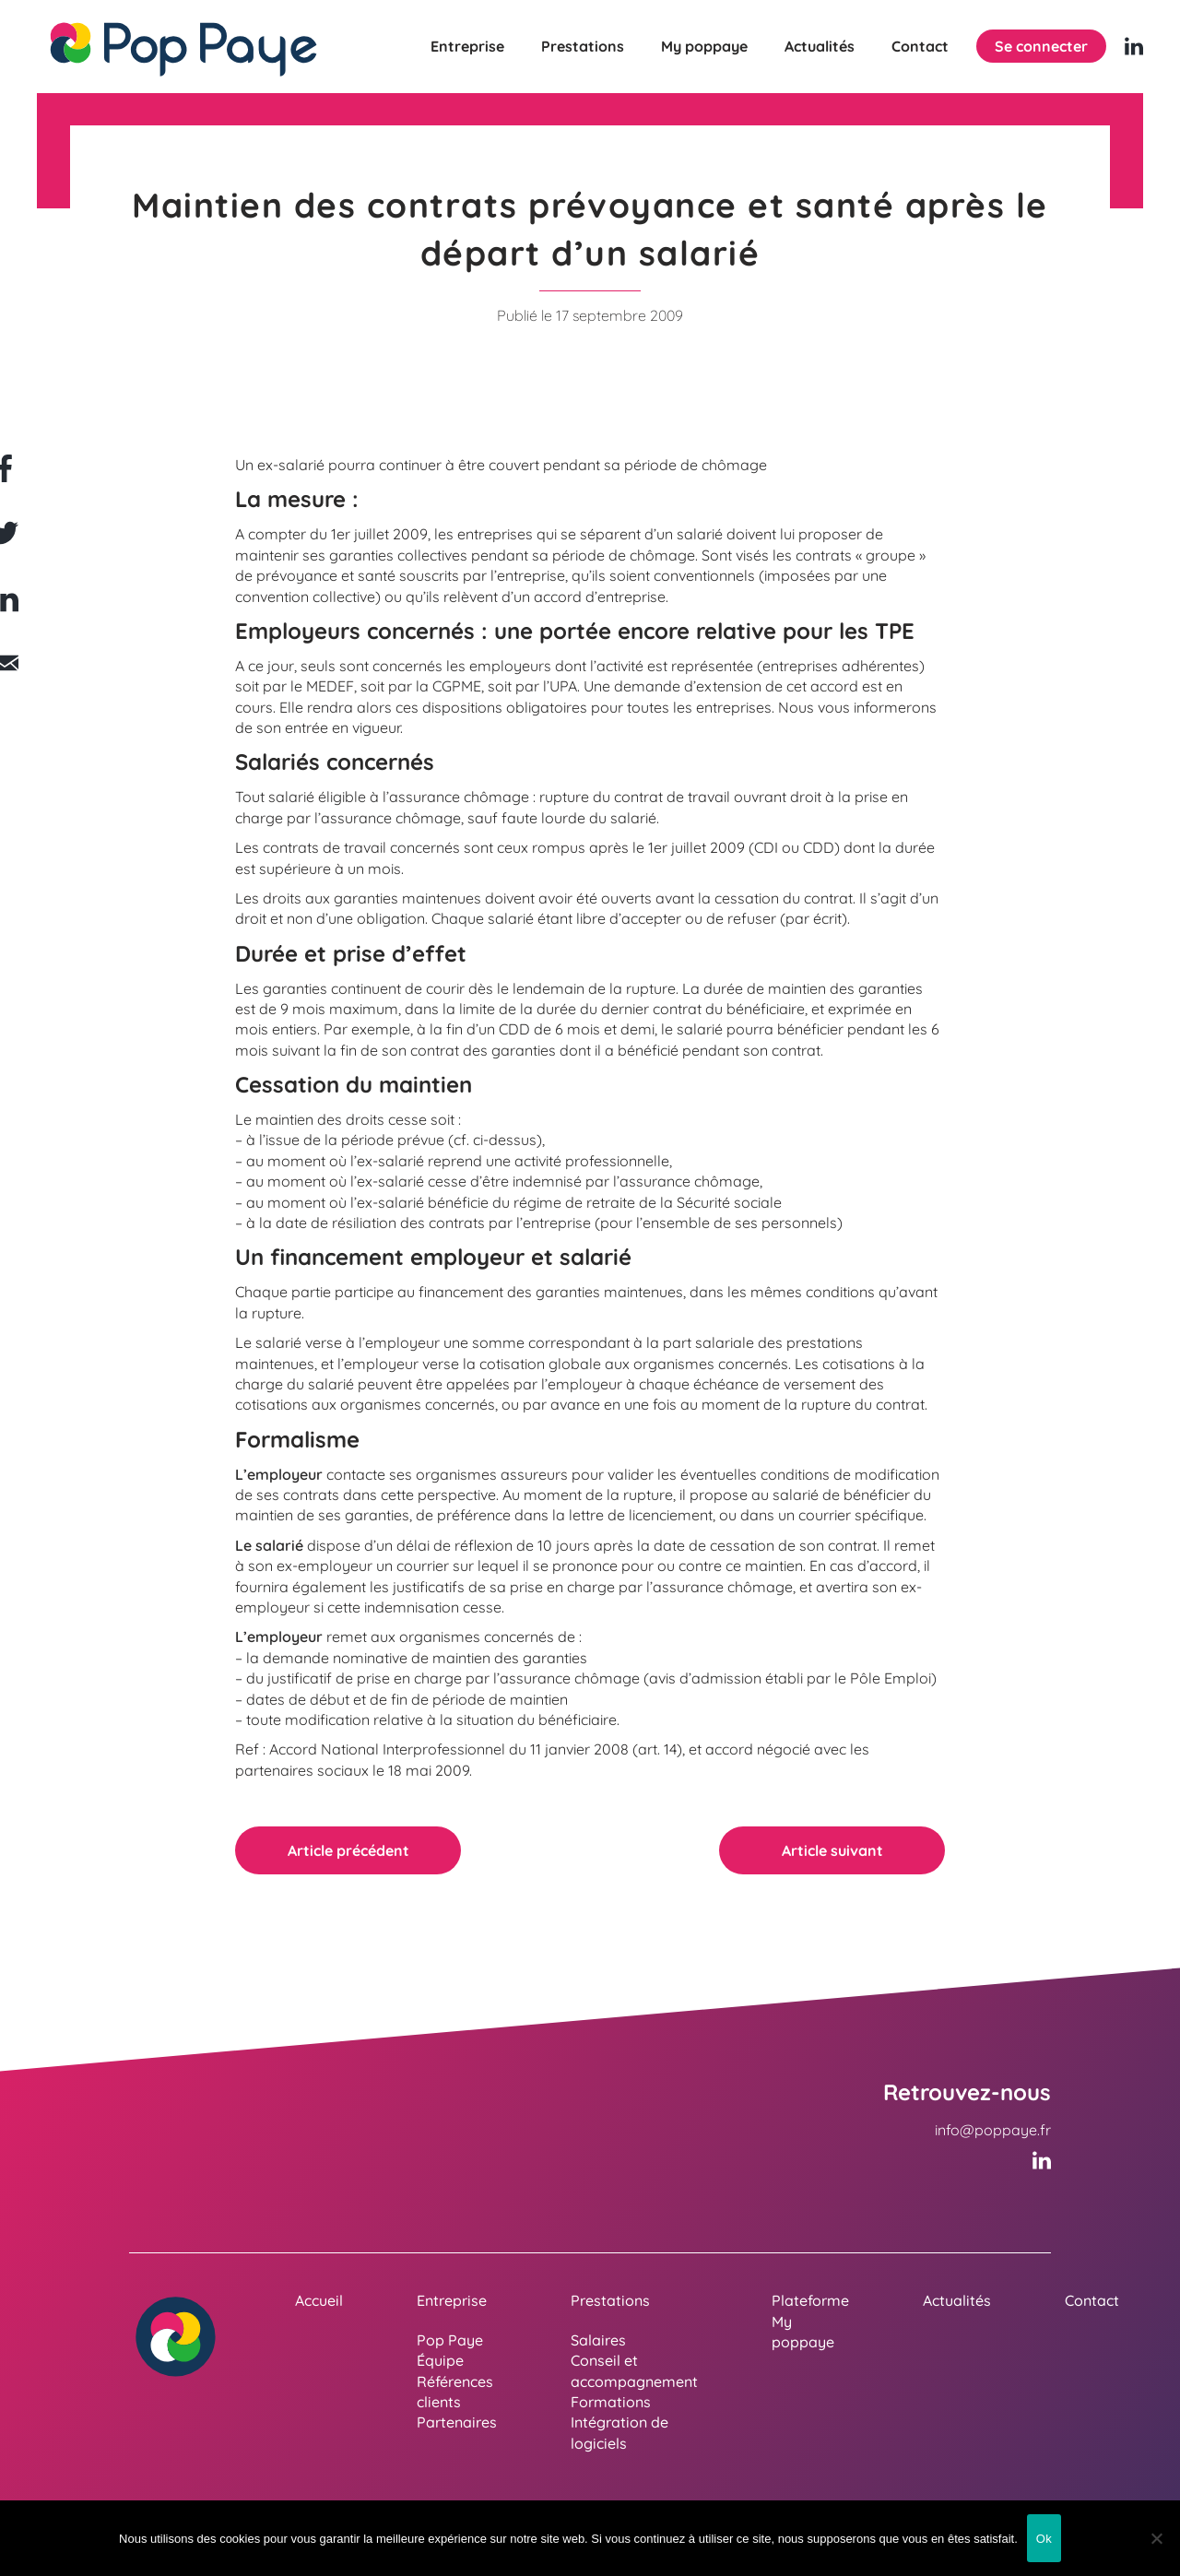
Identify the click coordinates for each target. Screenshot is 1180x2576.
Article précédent (348, 1850)
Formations (611, 2402)
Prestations (582, 46)
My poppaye (704, 46)
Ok (1044, 2539)
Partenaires (457, 2422)
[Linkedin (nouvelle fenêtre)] (1134, 46)
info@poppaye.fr (993, 2130)
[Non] (1157, 2538)
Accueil (319, 2300)
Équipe (440, 2360)
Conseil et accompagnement (634, 2370)
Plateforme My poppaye (810, 2321)
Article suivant (832, 1850)
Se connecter (1041, 46)
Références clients (455, 2391)
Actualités (820, 46)
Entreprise (467, 46)
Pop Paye (450, 2340)
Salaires (598, 2340)
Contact (920, 46)
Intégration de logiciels (619, 2432)
